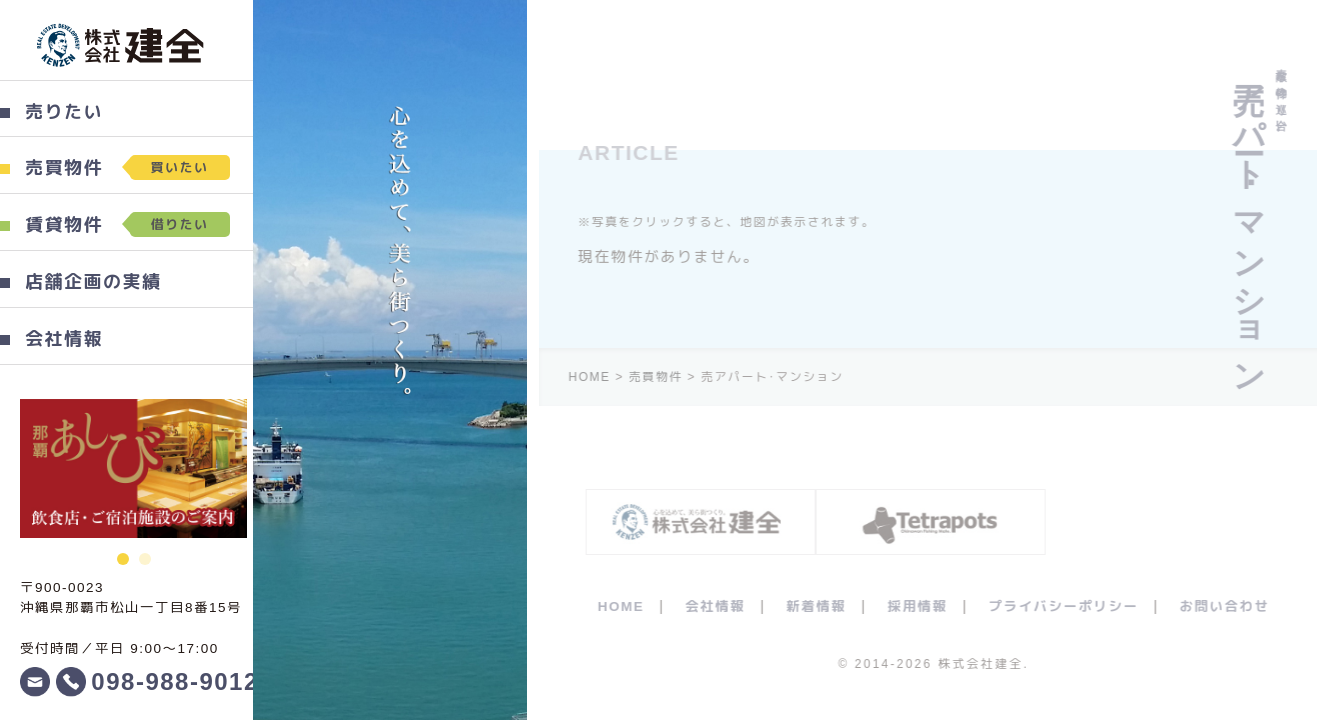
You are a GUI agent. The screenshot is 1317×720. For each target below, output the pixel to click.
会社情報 (721, 606)
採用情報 (923, 606)
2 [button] (142, 554)
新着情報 (822, 606)
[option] (130, 468)
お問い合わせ (1231, 606)
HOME (627, 606)
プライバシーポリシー (1069, 606)
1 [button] (120, 554)
